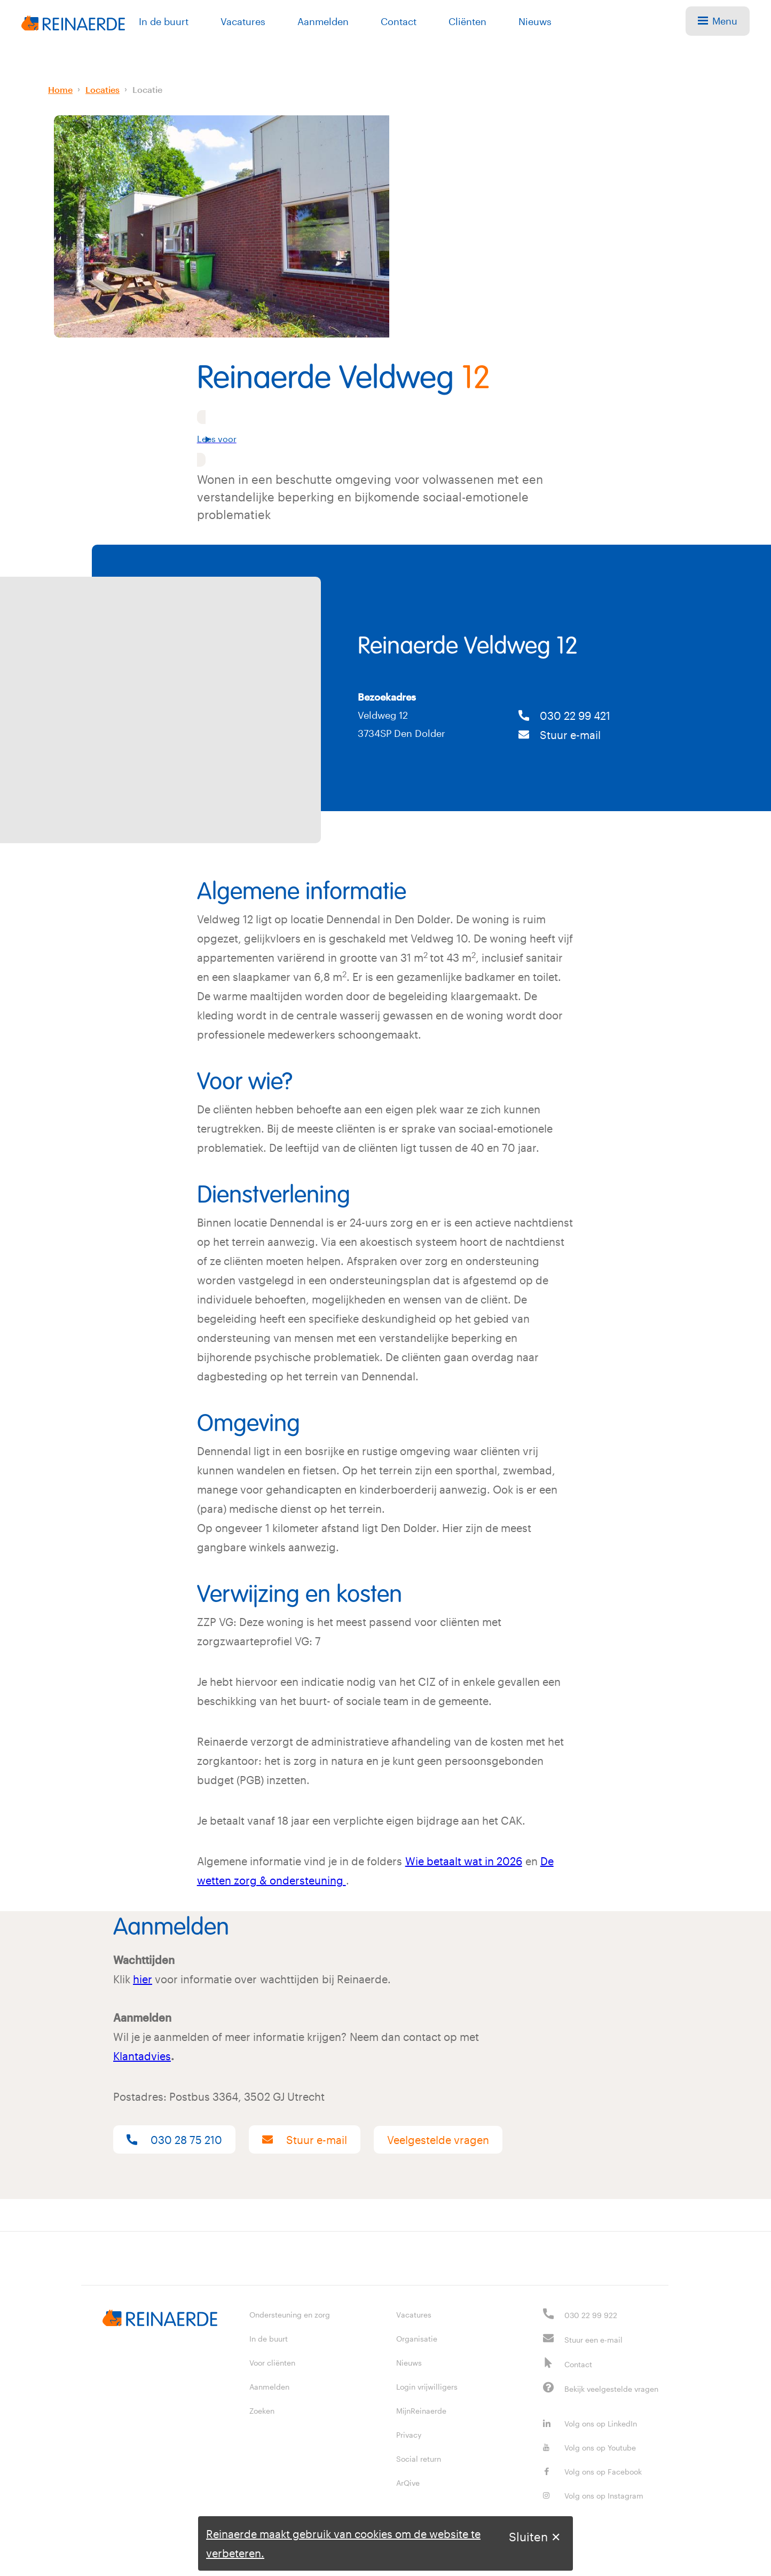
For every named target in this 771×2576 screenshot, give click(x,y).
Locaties (102, 89)
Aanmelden (323, 21)
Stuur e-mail (559, 734)
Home (60, 89)
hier (142, 1979)
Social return (418, 2458)
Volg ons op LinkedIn (590, 2423)
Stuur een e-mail (593, 2339)
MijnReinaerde (421, 2410)
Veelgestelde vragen (438, 2139)
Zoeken (261, 2410)
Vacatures (243, 21)
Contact (398, 21)
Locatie (147, 89)
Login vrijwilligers (427, 2386)
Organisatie (416, 2338)
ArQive (408, 2482)
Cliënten (467, 21)
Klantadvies (142, 2055)
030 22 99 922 (590, 2315)
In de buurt (163, 21)
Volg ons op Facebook (592, 2471)
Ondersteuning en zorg (289, 2314)
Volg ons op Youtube (589, 2447)
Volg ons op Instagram (593, 2495)
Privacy (408, 2434)
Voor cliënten (272, 2362)
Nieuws (535, 21)
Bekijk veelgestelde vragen (611, 2388)
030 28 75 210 (174, 2139)
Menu (717, 21)
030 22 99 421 (564, 715)
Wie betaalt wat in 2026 (463, 1861)
